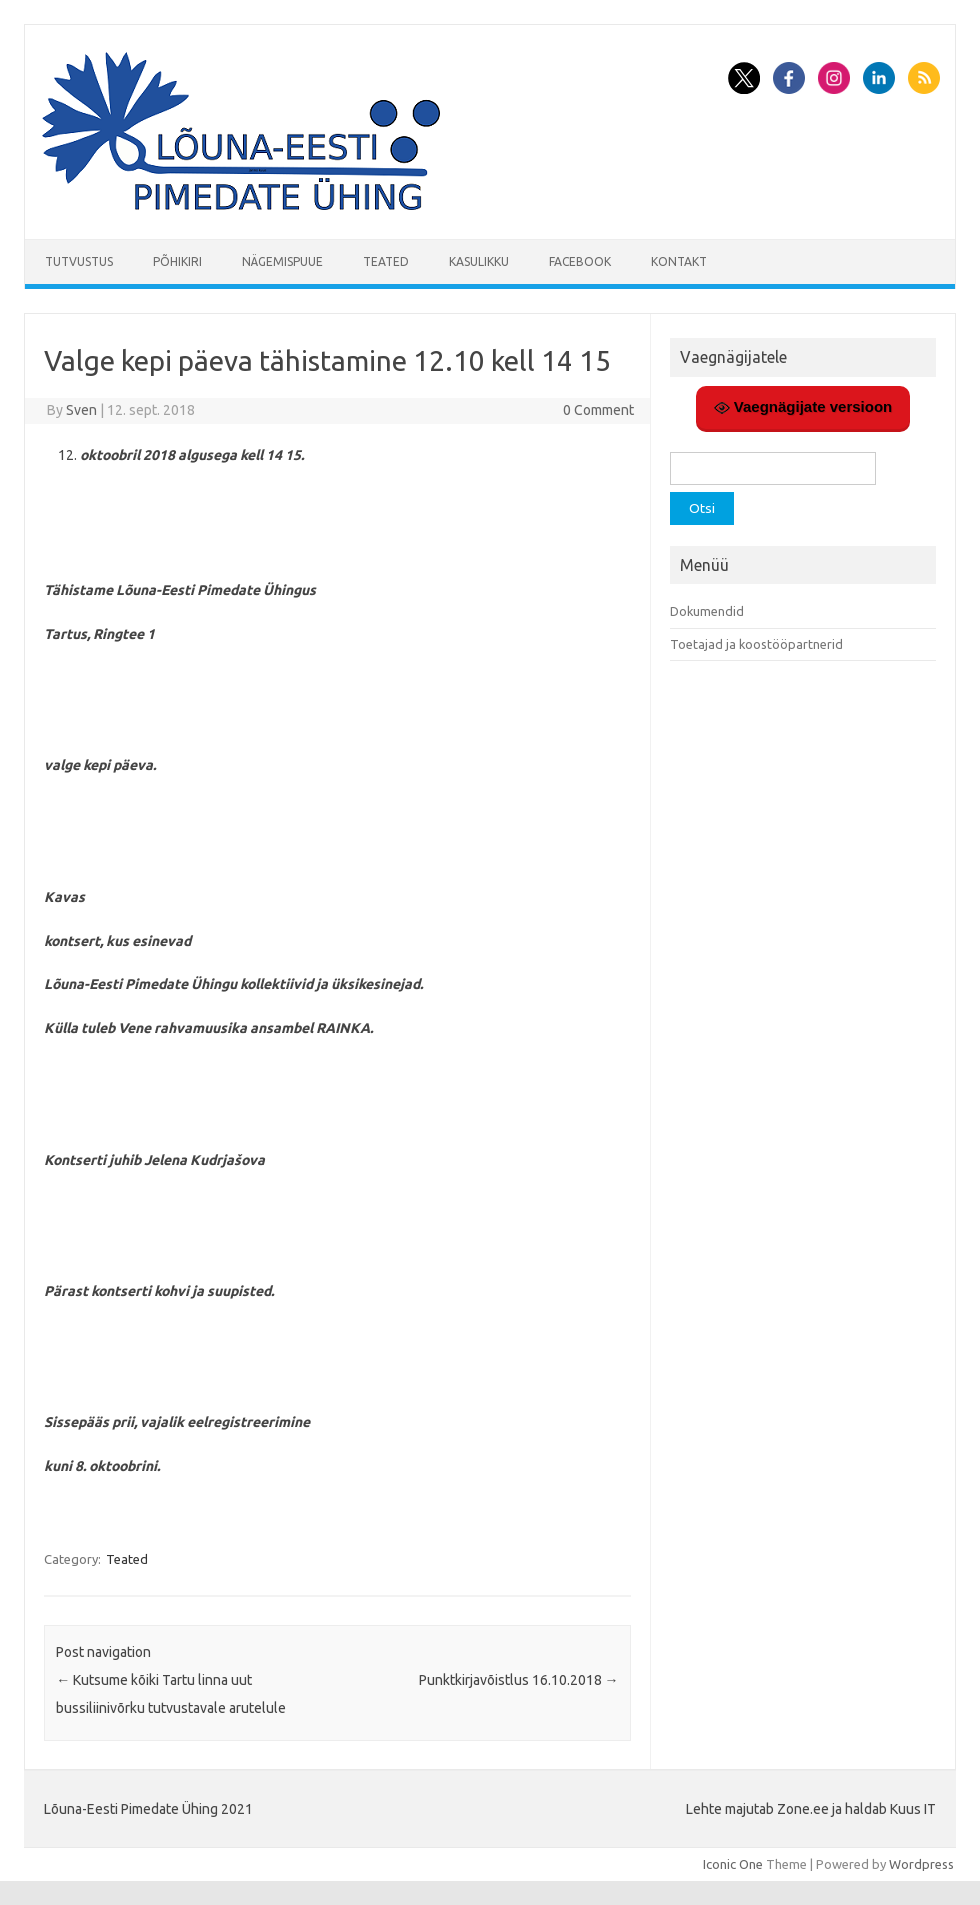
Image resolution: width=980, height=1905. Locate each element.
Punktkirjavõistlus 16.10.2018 (519, 1680)
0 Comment (598, 410)
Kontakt (679, 261)
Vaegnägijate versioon (803, 407)
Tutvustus (79, 261)
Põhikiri (177, 261)
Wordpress (921, 1864)
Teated (386, 261)
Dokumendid (707, 611)
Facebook (580, 261)
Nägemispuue (282, 261)
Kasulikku (479, 261)
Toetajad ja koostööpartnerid (756, 644)
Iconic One (733, 1864)
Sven (81, 410)
